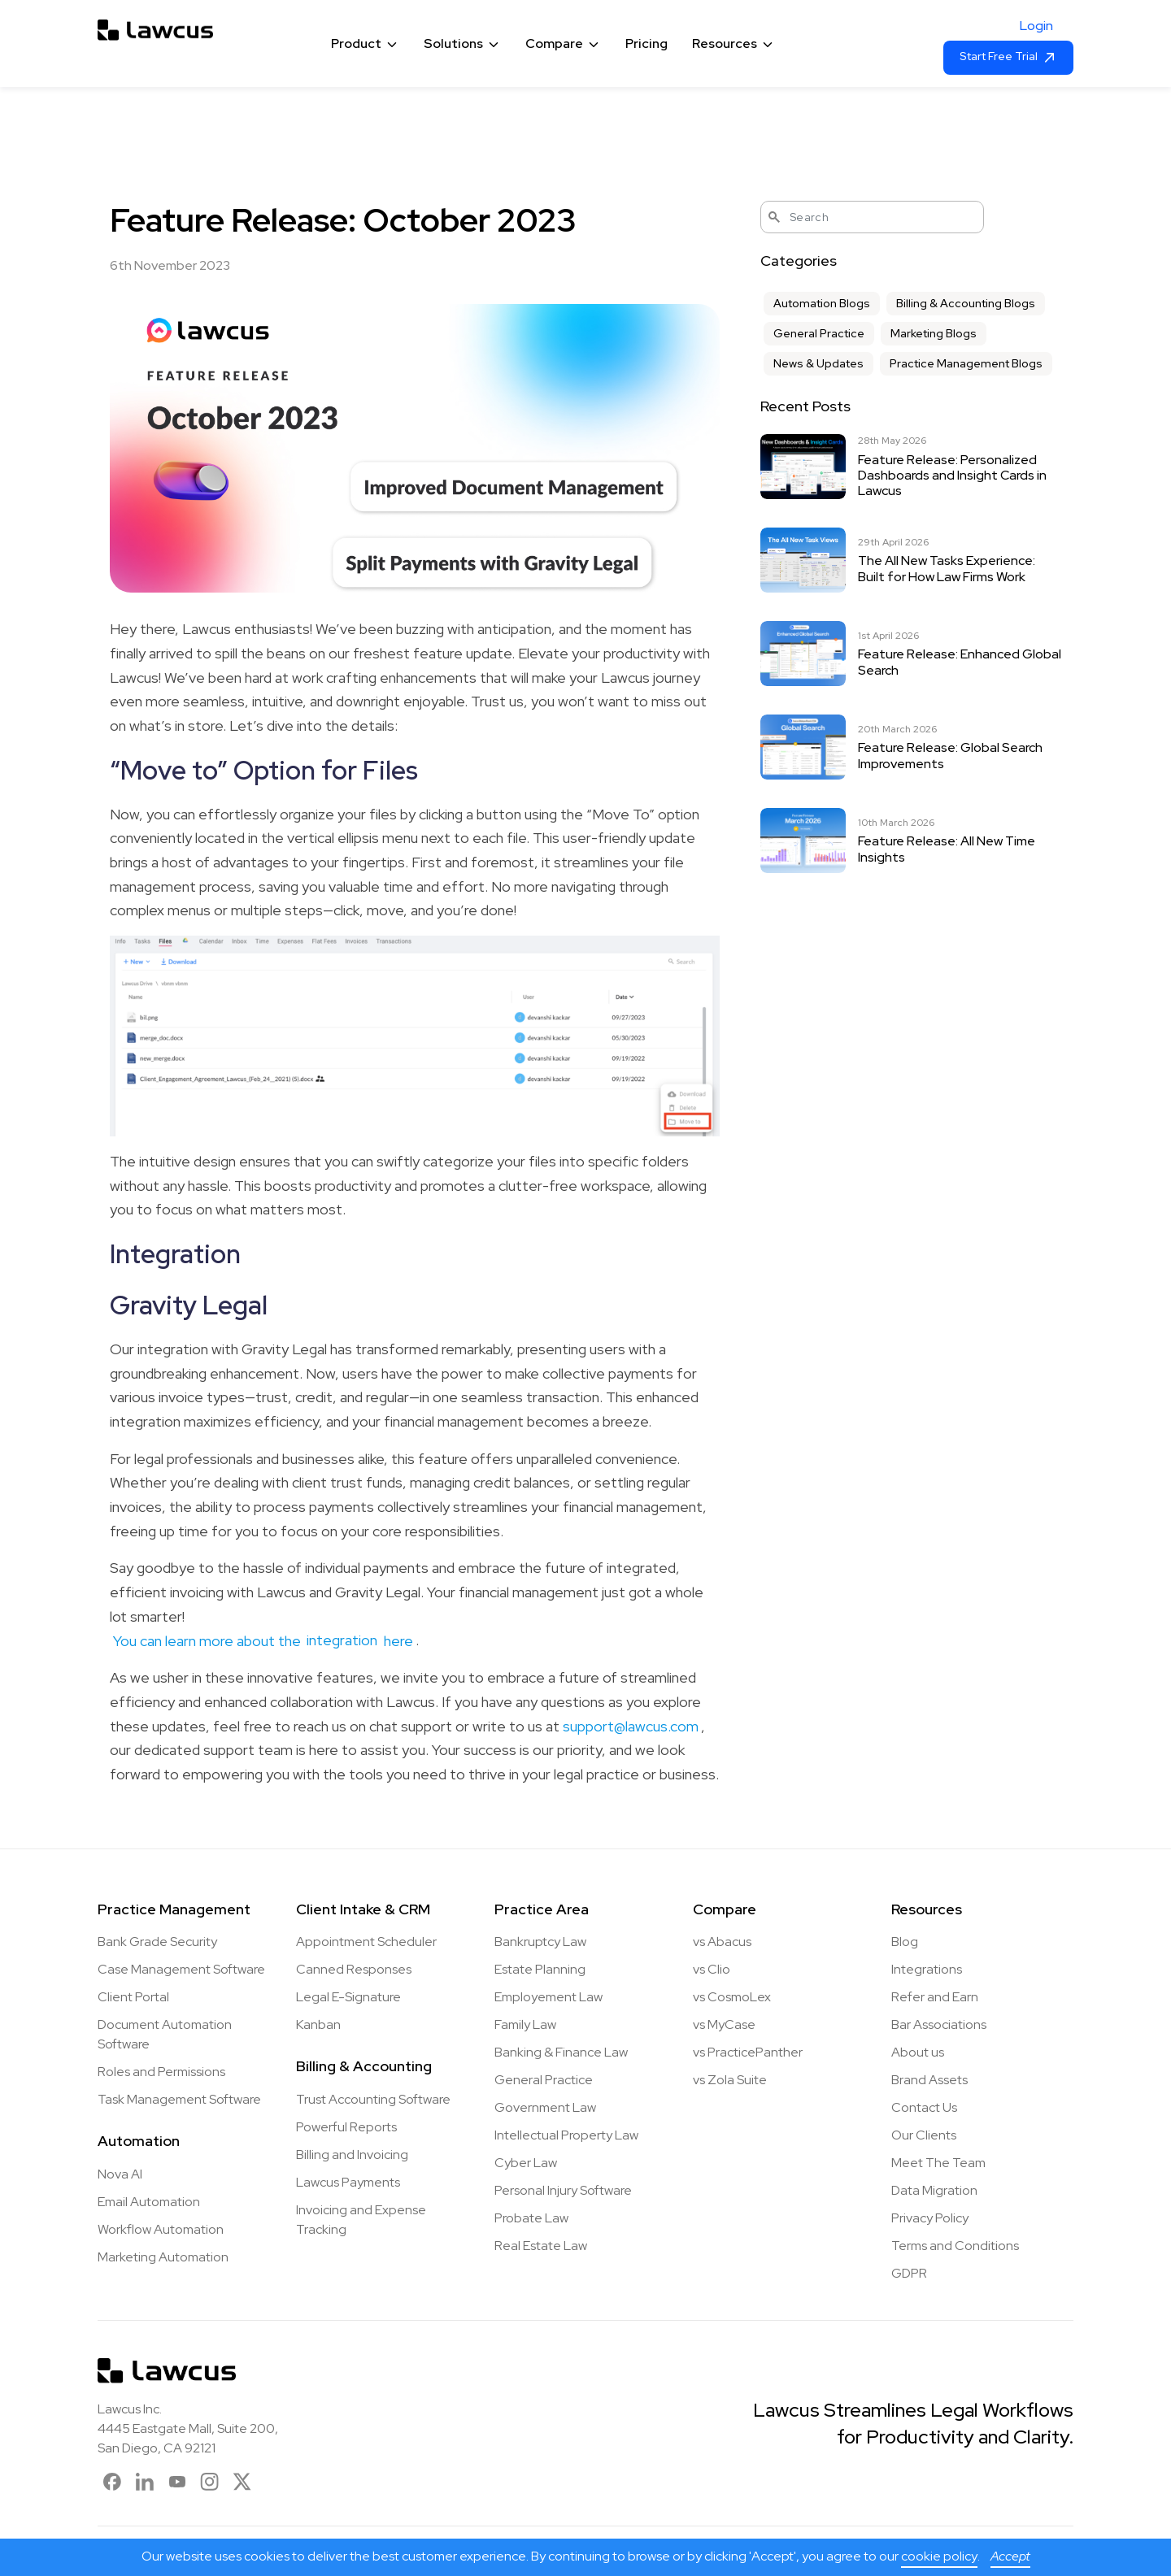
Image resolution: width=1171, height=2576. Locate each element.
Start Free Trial (1008, 57)
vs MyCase (724, 2024)
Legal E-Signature (348, 1996)
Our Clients (923, 2135)
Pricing (646, 43)
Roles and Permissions (161, 2071)
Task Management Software (179, 2099)
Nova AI (120, 2174)
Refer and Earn (934, 1996)
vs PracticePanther (748, 2052)
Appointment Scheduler (366, 1941)
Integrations (926, 1969)
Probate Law (531, 2217)
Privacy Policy (930, 2217)
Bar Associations (938, 2024)
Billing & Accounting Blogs (965, 303)
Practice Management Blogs (966, 363)
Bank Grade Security (157, 1941)
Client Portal (133, 1996)
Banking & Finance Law (561, 2052)
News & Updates (818, 363)
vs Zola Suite (730, 2079)
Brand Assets (929, 2079)
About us (917, 2052)
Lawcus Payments (348, 2182)
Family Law (525, 2024)
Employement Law (548, 1996)
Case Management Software (181, 1969)
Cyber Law (525, 2162)
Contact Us (924, 2107)
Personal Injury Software (563, 2190)
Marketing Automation (163, 2256)
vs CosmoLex (732, 1996)
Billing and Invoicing (352, 2154)
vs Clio (711, 1969)
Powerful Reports (346, 2126)
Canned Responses (353, 1969)
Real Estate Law (540, 2245)
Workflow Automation (161, 2229)
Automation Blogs (821, 303)
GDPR (909, 2273)
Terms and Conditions (955, 2245)
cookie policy (939, 2556)
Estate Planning (540, 1969)
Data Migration (934, 2190)
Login (1036, 25)
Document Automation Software (165, 2034)
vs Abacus (722, 1941)
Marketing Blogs (933, 333)
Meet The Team (938, 2162)
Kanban (318, 2024)
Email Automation (149, 2201)
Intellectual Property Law (566, 2135)
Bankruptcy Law (540, 1941)
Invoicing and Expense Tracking (361, 2219)
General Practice (818, 333)
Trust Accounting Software (373, 2099)
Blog (904, 1941)
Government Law (545, 2107)
